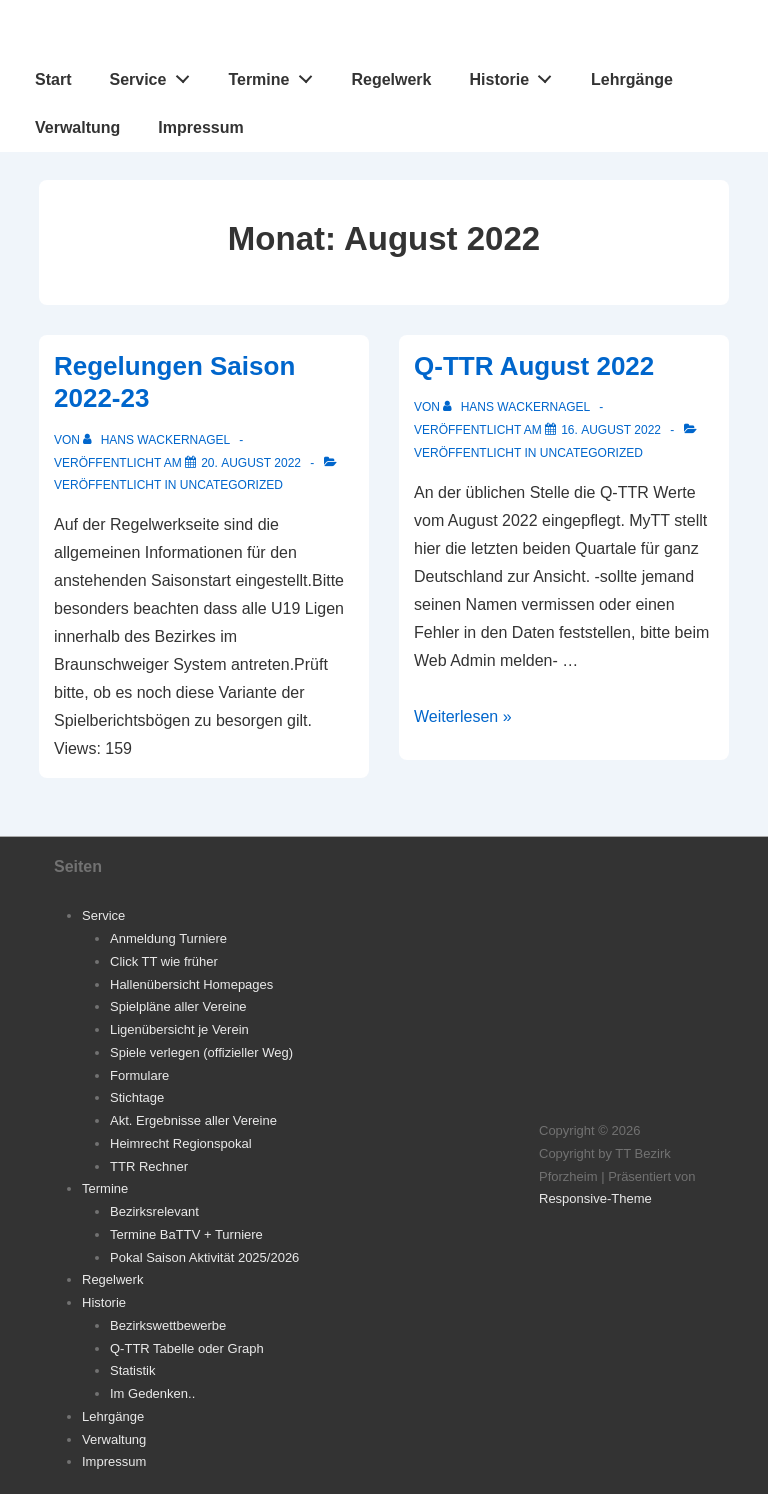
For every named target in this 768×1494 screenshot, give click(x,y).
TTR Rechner (149, 1166)
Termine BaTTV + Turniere (186, 1234)
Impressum (200, 127)
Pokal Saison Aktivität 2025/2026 (204, 1257)
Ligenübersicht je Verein (179, 1029)
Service (154, 75)
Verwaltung (77, 127)
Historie (516, 75)
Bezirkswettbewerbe (168, 1325)
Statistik (133, 1370)
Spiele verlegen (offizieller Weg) (201, 1052)
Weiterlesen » (463, 716)
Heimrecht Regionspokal (181, 1143)
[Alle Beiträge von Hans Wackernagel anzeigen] (158, 440)
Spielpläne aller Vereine (178, 1006)
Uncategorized (231, 485)
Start (53, 79)
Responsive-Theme (595, 1198)
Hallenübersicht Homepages (191, 984)
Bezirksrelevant (154, 1211)
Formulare (139, 1075)
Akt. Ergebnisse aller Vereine (193, 1120)
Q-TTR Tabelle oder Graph (187, 1348)
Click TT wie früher (164, 961)
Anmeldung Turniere (168, 938)
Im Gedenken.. (152, 1393)
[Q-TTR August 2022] (611, 430)
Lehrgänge (632, 79)
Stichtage (137, 1097)
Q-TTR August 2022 (534, 366)
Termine (275, 75)
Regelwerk (391, 79)
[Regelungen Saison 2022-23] (251, 463)
